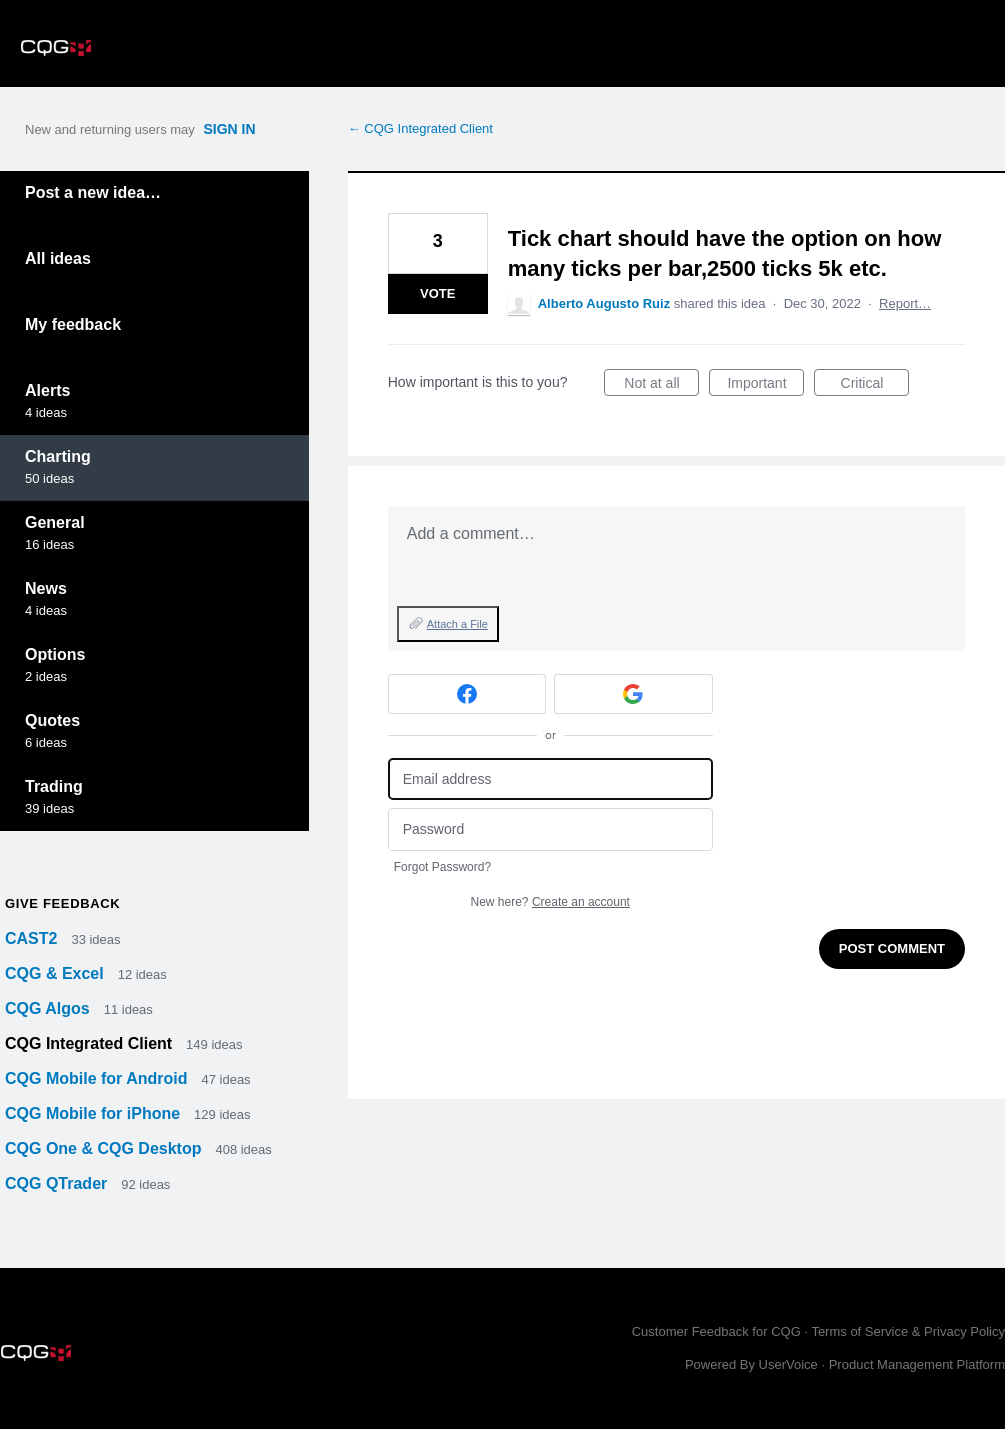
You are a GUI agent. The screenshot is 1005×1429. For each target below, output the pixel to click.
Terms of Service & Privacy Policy (908, 1331)
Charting (58, 456)
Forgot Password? (442, 867)
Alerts (47, 390)
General (55, 522)
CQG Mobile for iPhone (95, 1113)
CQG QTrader (58, 1183)
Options (55, 654)
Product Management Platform (917, 1364)
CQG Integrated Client (91, 1043)
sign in (229, 129)
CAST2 (33, 938)
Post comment (892, 948)
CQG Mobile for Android (98, 1078)
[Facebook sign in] (467, 694)
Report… (905, 303)
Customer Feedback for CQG (716, 1331)
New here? (550, 902)
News (46, 588)
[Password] (550, 829)
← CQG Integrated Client (420, 128)
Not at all (661, 386)
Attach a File (457, 624)
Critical (875, 386)
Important (765, 386)
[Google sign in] (633, 694)
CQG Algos (49, 1008)
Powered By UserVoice (753, 1364)
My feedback (73, 324)
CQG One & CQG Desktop (105, 1148)
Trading (54, 786)
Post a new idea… (93, 192)
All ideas (58, 258)
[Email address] (550, 779)
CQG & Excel (56, 973)
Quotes (52, 720)
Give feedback (62, 903)
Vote (437, 293)
